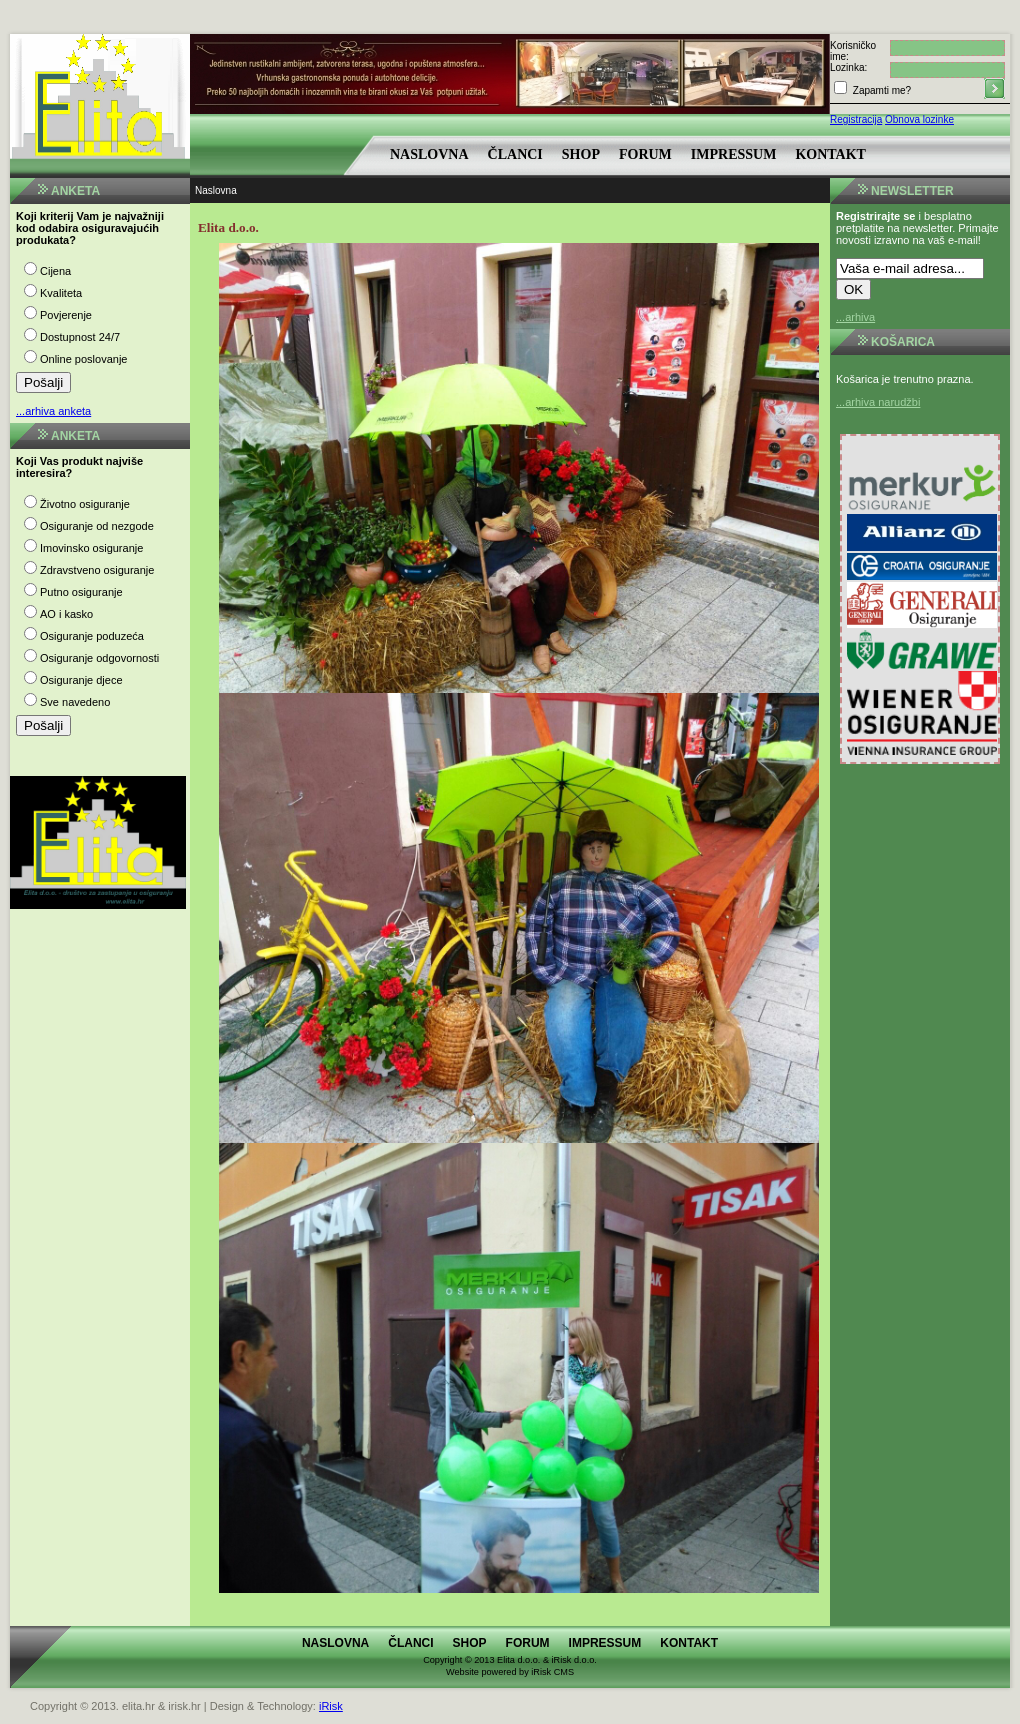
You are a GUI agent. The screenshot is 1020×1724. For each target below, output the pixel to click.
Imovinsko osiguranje (91, 548)
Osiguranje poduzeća (92, 636)
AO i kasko (66, 614)
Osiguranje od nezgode (97, 526)
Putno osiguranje (81, 592)
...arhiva (855, 317)
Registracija (856, 119)
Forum (645, 154)
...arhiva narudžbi (878, 402)
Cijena (55, 271)
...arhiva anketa (53, 411)
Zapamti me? (880, 90)
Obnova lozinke (919, 119)
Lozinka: (848, 67)
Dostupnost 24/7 (80, 337)
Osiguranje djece (81, 680)
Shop (581, 154)
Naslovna (429, 154)
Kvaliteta (61, 293)
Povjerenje (66, 315)
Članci (515, 154)
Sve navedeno (75, 702)
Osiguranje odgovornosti (99, 658)
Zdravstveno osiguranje (97, 570)
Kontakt (830, 154)
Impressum (734, 154)
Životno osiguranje (85, 504)
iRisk (331, 1706)
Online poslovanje (83, 359)
